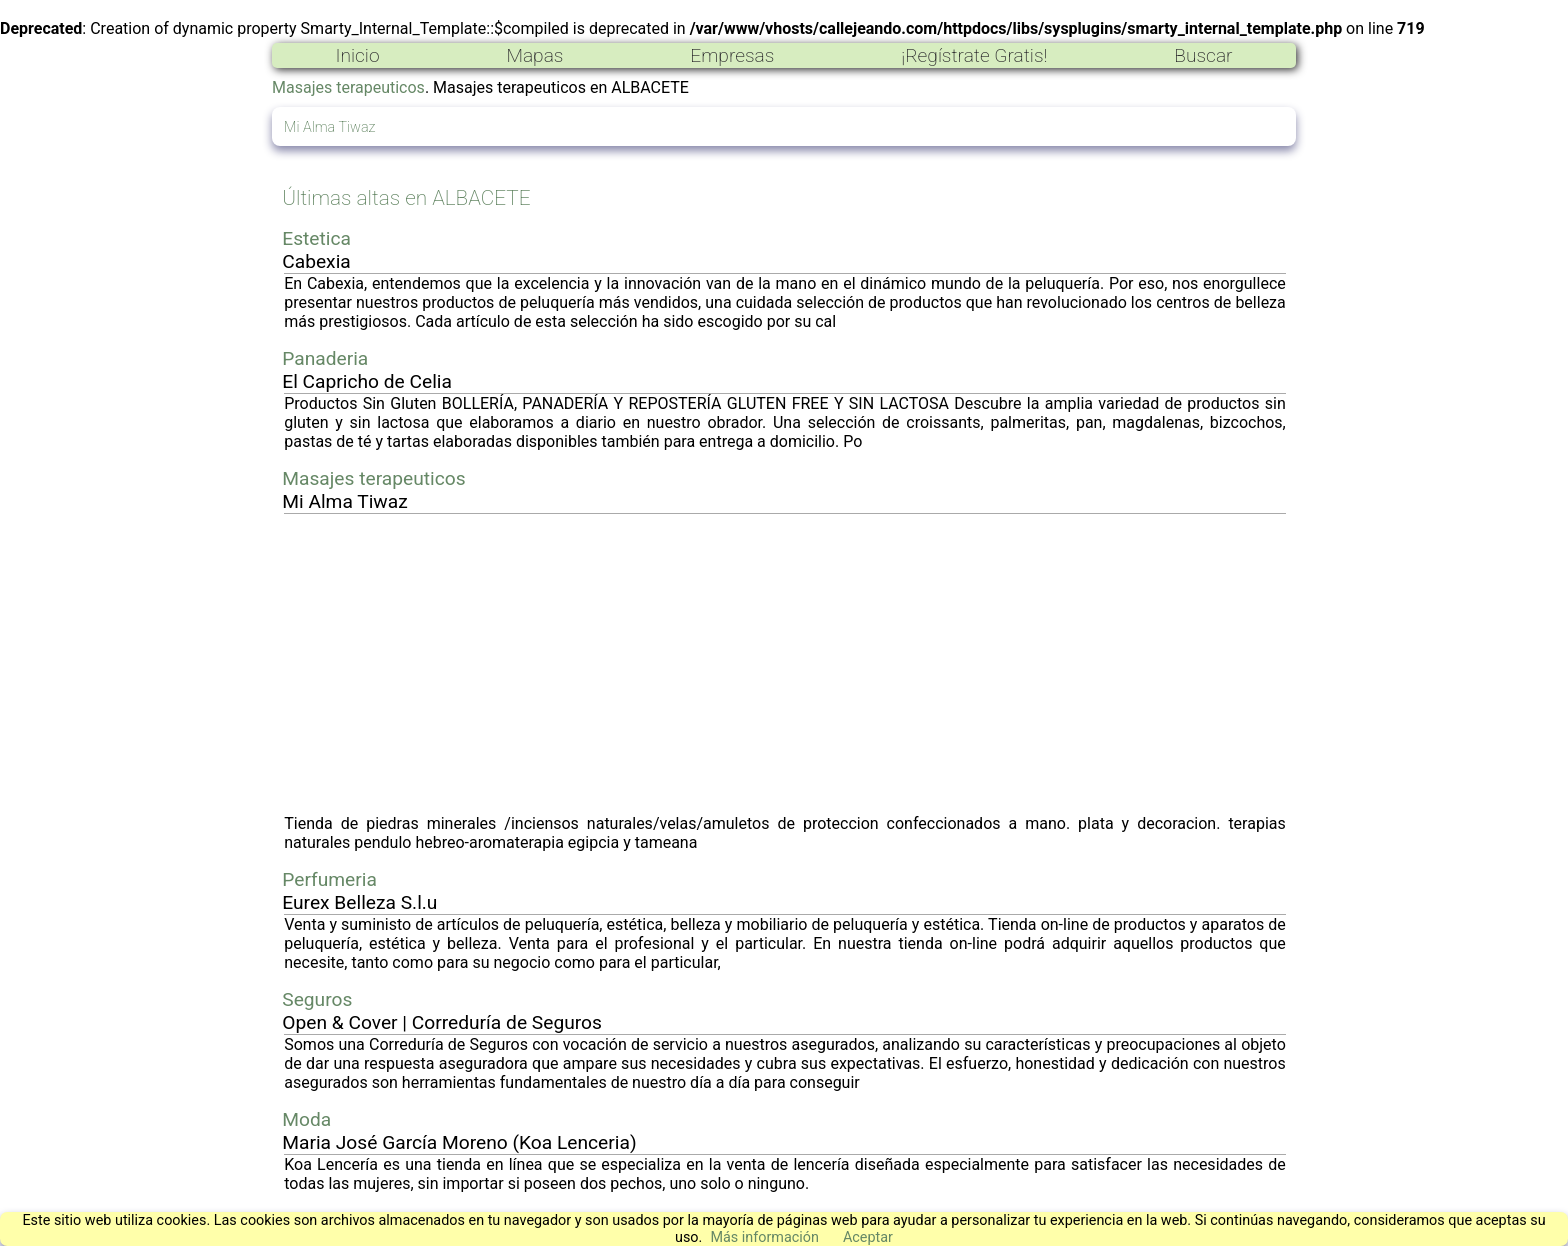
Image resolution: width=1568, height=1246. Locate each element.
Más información (764, 1237)
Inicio (357, 55)
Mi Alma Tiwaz (330, 127)
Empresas (732, 55)
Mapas (534, 55)
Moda (306, 1119)
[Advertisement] (785, 664)
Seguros (317, 999)
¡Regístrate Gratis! (974, 55)
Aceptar (868, 1237)
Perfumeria (329, 879)
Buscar (1203, 55)
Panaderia (325, 358)
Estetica (316, 238)
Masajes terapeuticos (348, 87)
